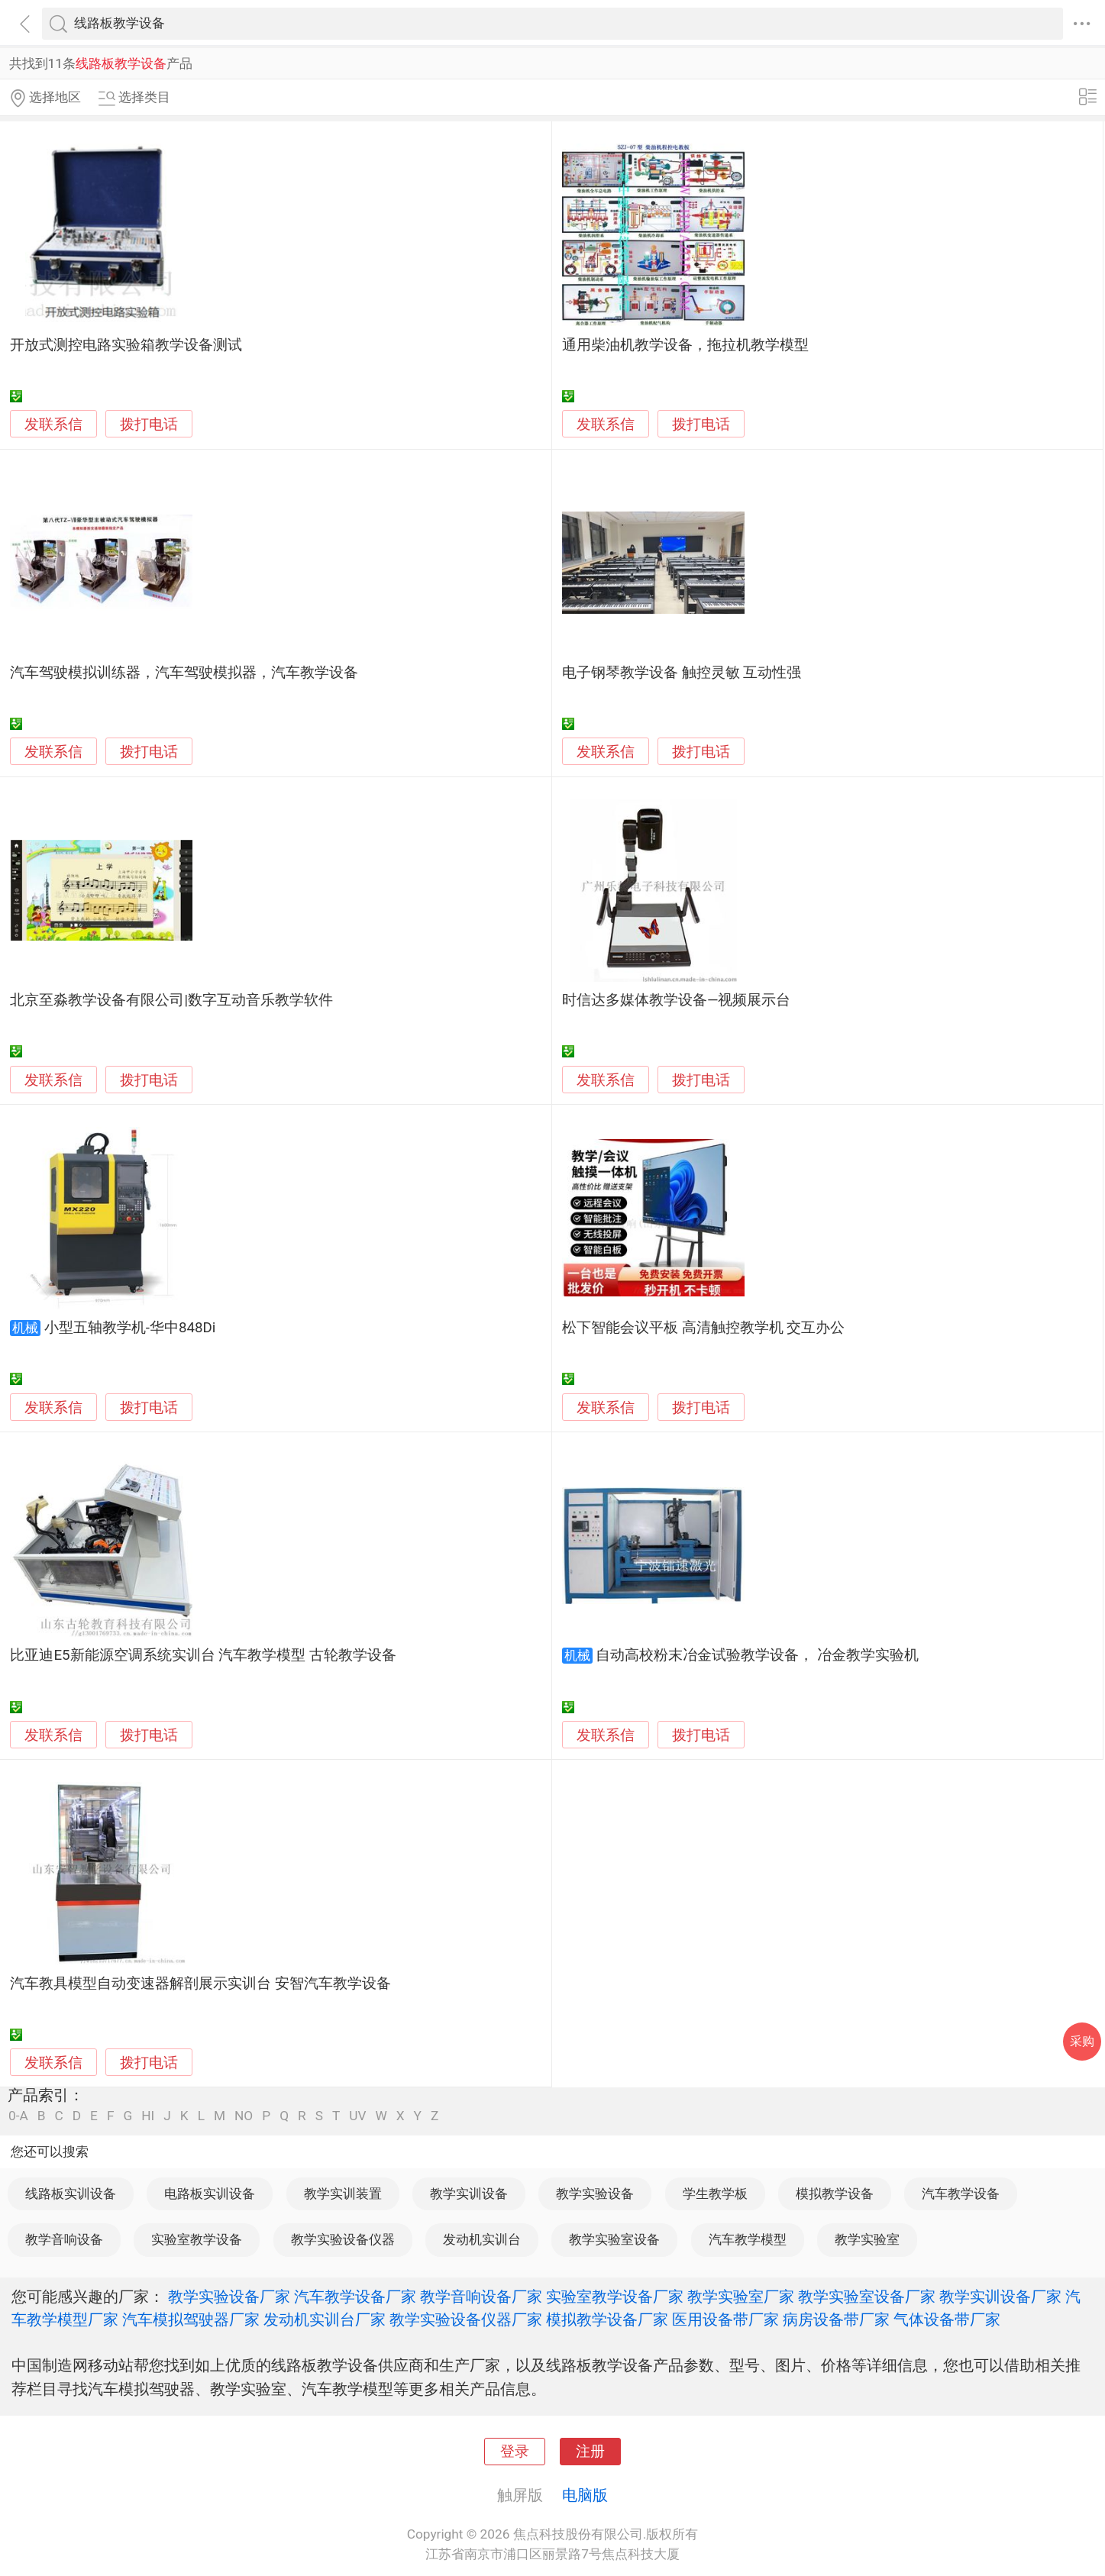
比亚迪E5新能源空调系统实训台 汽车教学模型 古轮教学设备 (203, 1655)
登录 (514, 2451)
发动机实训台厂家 (324, 2319)
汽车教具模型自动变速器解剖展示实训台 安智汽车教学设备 (200, 1983)
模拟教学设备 (835, 2193)
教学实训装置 (343, 2193)
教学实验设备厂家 (229, 2296)
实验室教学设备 (196, 2239)
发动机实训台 (482, 2239)
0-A (18, 2116)
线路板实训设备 (70, 2193)
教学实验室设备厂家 (866, 2296)
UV (357, 2116)
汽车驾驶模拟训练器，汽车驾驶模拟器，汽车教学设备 (184, 672)
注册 (590, 2451)
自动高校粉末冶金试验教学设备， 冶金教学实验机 (757, 1655)
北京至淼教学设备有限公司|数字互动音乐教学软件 (171, 1000)
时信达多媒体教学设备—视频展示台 (676, 1000)
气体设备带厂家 (946, 2319)
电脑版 (585, 2495)
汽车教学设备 (961, 2193)
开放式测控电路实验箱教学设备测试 (126, 345)
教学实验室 (867, 2239)
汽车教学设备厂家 (355, 2296)
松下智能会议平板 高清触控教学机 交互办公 (703, 1327)
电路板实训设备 (209, 2193)
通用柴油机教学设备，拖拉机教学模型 (685, 345)
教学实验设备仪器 (343, 2239)
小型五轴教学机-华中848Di (130, 1327)
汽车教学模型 (748, 2239)
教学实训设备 (469, 2193)
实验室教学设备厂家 (614, 2296)
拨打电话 (149, 424)
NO (243, 2116)
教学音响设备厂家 (481, 2296)
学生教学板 (715, 2193)
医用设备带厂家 (725, 2319)
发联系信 (53, 424)
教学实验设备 (595, 2193)
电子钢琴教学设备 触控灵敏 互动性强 (681, 672)
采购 (1082, 2041)
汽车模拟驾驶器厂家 (191, 2319)
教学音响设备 (64, 2239)
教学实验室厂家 (740, 2296)
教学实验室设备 (614, 2239)
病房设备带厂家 (836, 2319)
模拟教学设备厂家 (607, 2319)
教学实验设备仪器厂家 (465, 2319)
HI (147, 2116)
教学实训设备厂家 (1000, 2296)
